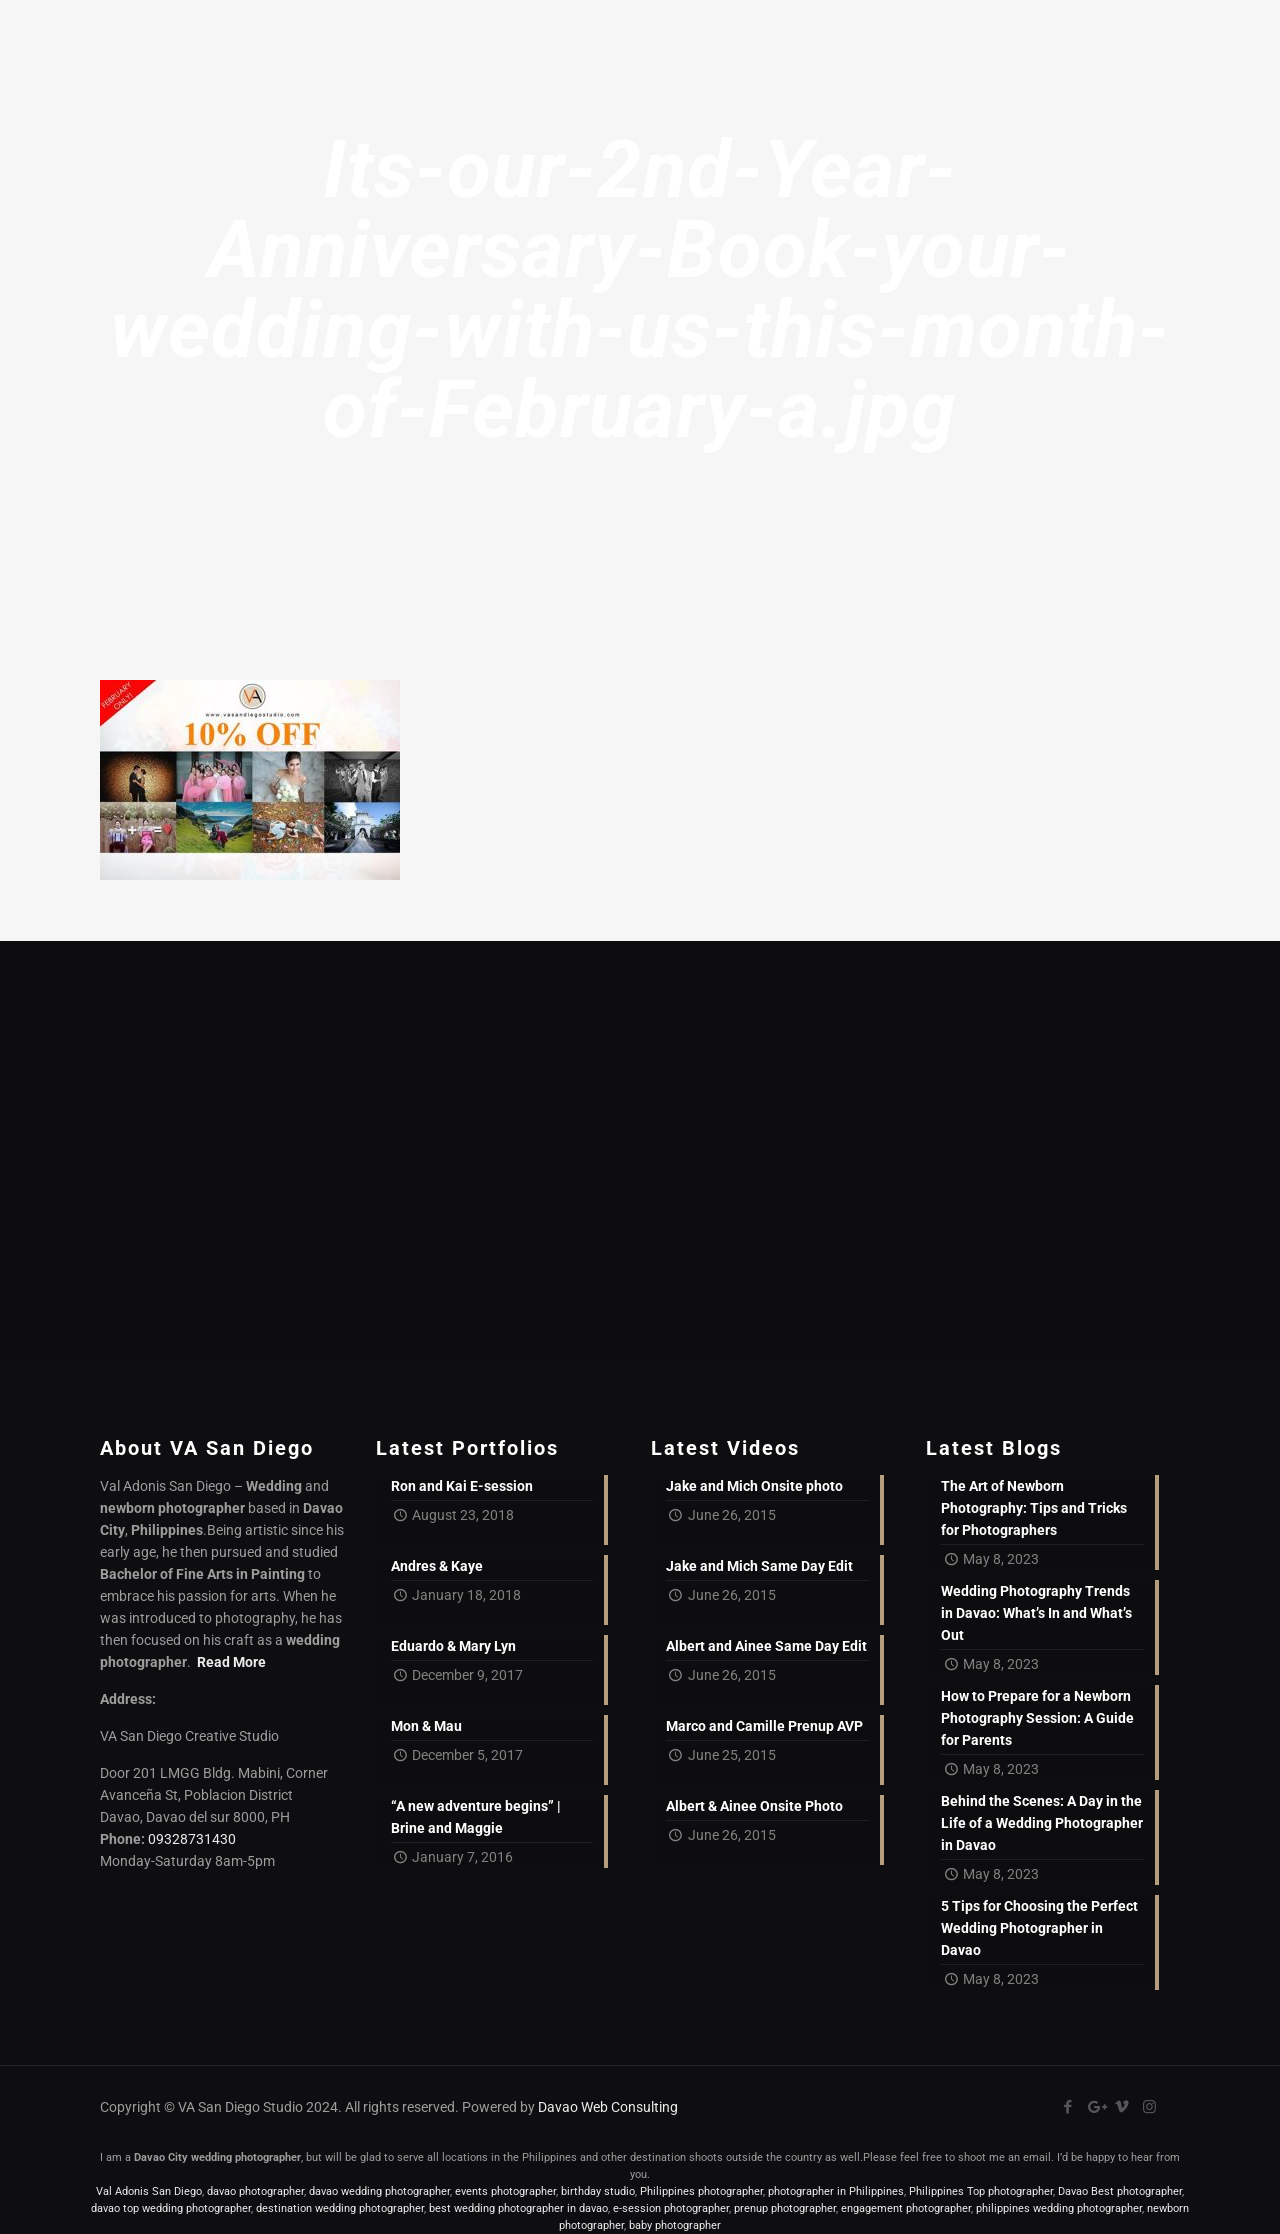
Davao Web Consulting (608, 2107)
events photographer (505, 2191)
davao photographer (255, 2191)
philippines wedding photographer (1059, 2208)
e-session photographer (671, 2208)
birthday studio (598, 2191)
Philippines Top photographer (981, 2191)
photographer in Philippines (836, 2191)
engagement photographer (906, 2208)
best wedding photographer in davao (518, 2208)
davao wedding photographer (379, 2191)
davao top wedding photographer (171, 2208)
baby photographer (675, 2225)
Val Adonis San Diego (149, 2191)
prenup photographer (785, 2208)
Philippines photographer (701, 2191)
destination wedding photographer (340, 2208)
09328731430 (192, 1839)
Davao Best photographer (1120, 2191)
